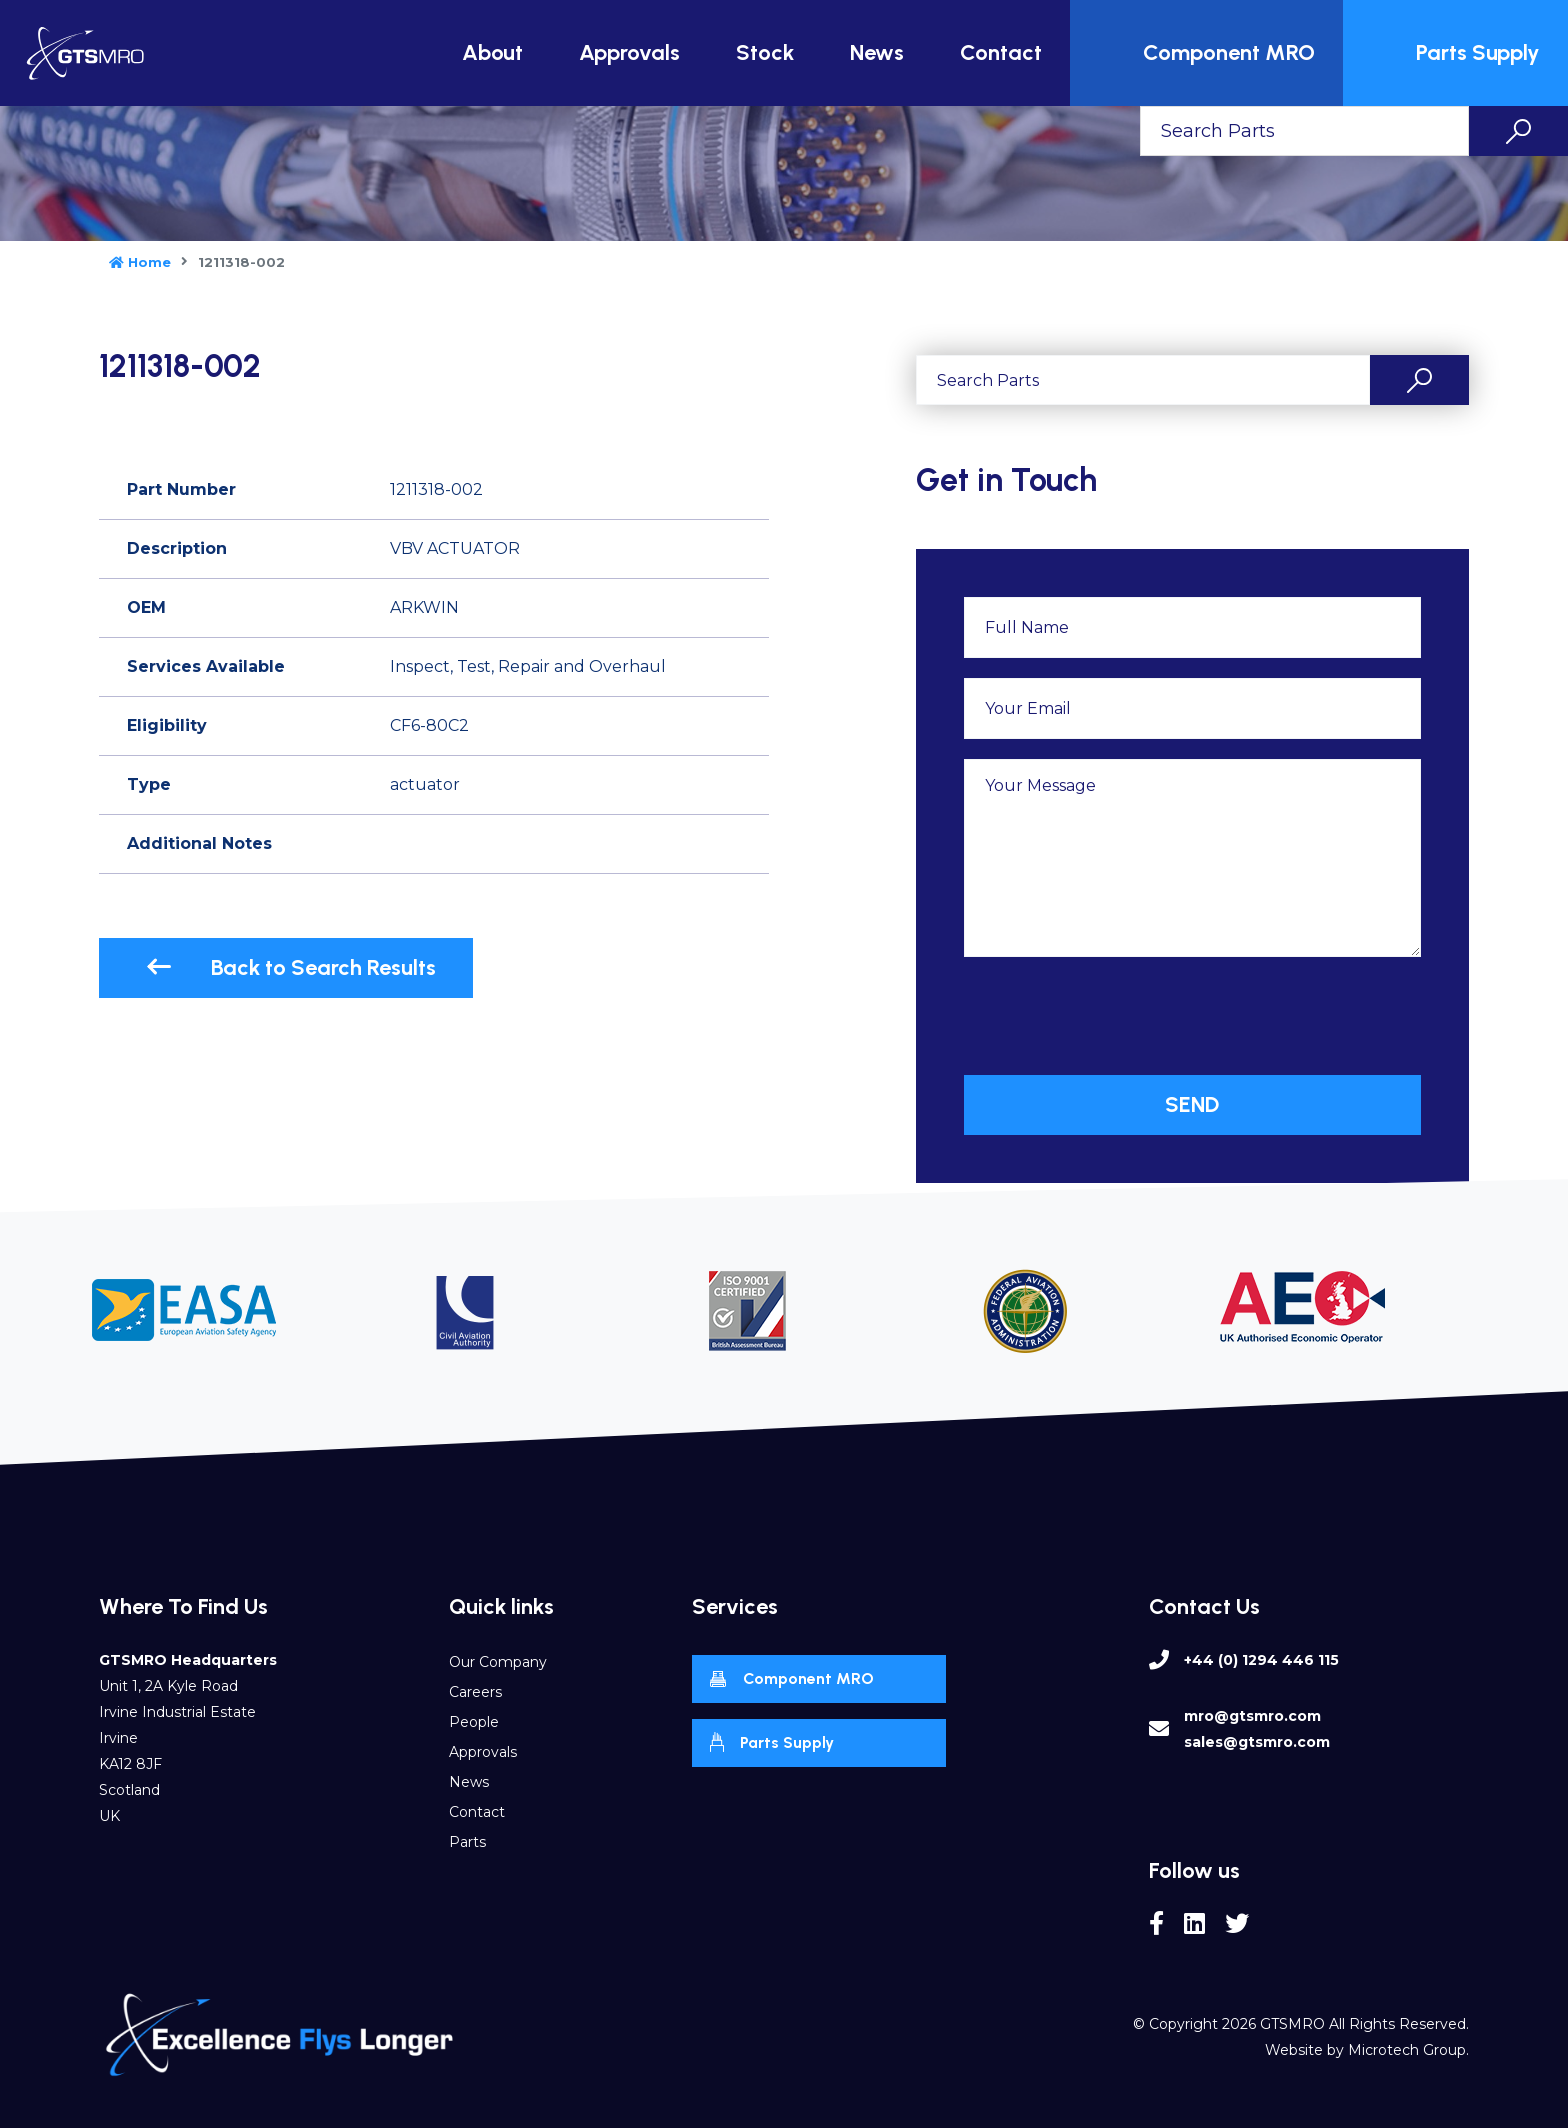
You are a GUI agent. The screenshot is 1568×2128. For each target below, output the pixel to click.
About (492, 52)
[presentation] (1116, 1016)
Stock (765, 52)
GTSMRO (1292, 2024)
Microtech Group (1407, 2050)
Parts (467, 1842)
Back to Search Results (291, 967)
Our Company (498, 1662)
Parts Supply (1458, 53)
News (877, 52)
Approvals (629, 52)
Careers (475, 1692)
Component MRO (1209, 53)
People (474, 1722)
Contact (1001, 52)
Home (140, 262)
